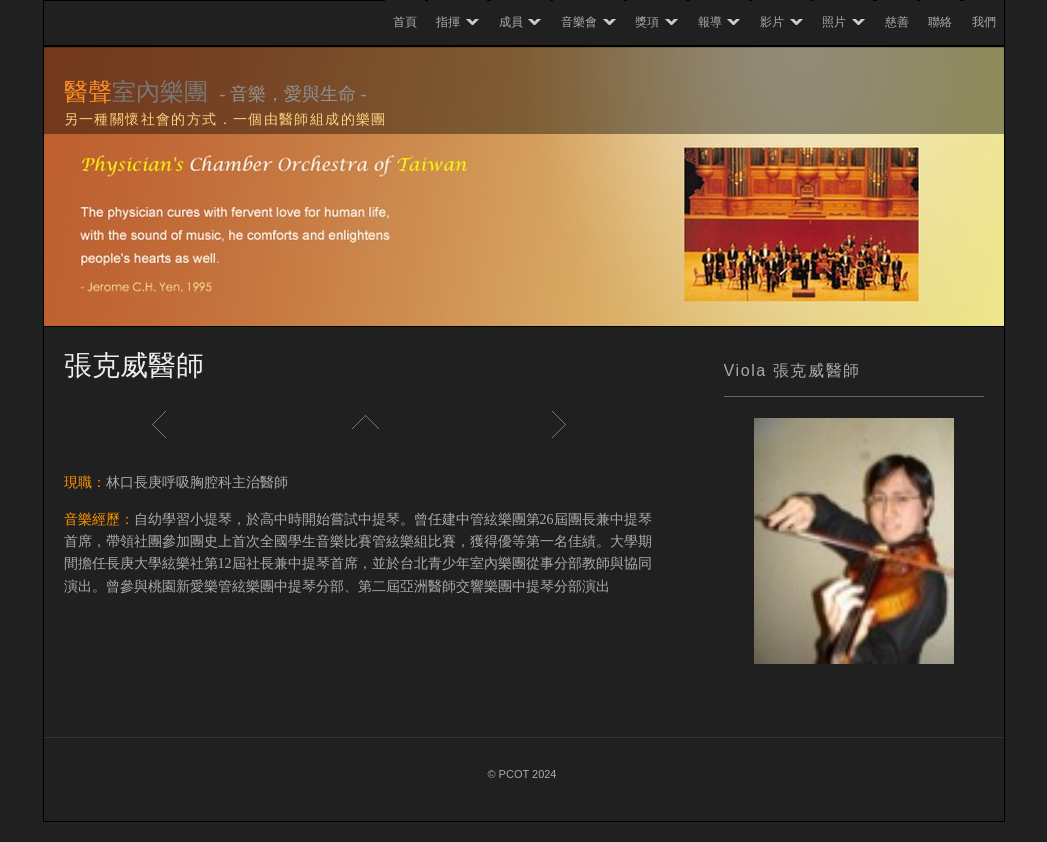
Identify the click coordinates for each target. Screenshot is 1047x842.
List (364, 424)
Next (564, 424)
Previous (164, 424)
